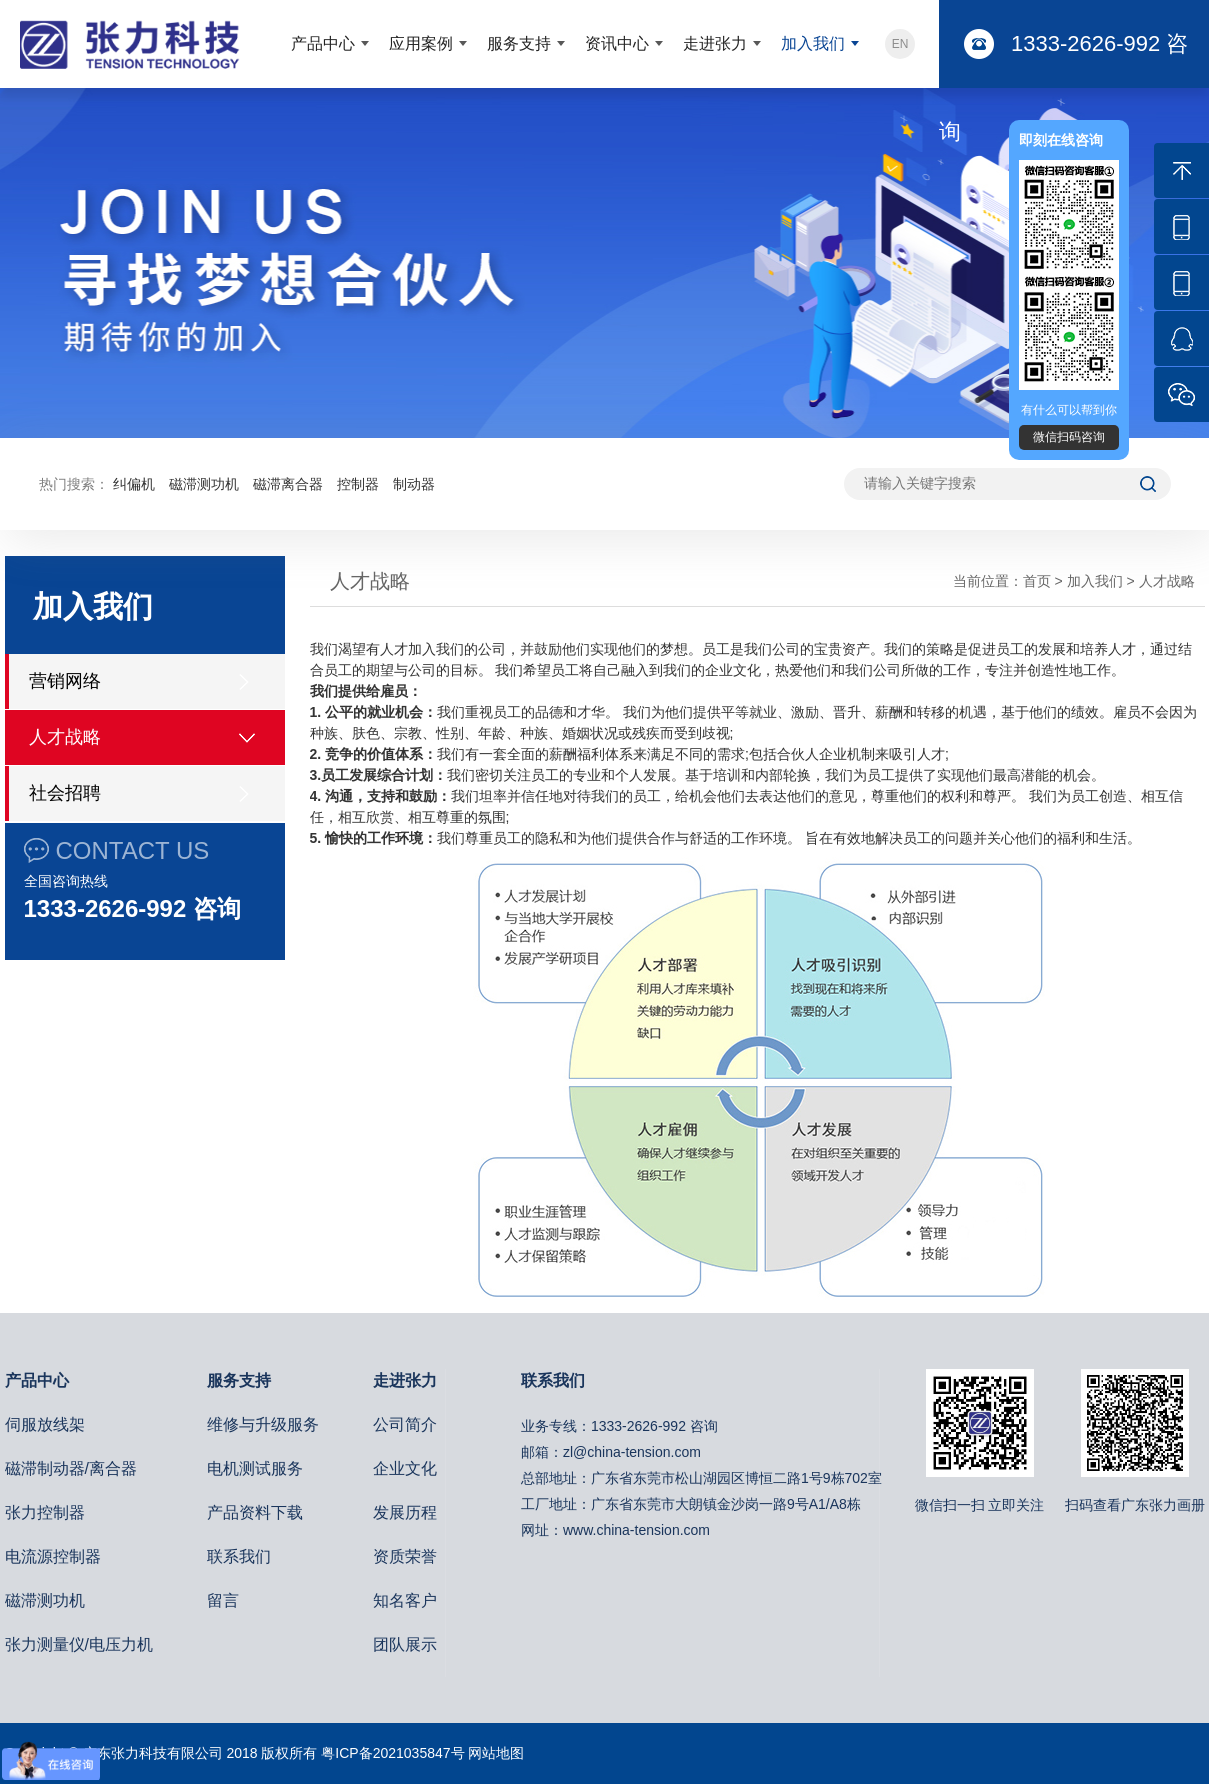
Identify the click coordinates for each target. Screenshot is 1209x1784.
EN (900, 44)
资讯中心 (617, 43)
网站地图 (496, 1753)
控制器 (358, 484)
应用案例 (421, 43)
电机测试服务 (255, 1468)
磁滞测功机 (204, 484)
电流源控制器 (53, 1556)
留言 (223, 1600)
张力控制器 (45, 1512)
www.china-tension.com (636, 1530)
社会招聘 (65, 793)
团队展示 (405, 1644)
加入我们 (813, 43)
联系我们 (239, 1556)
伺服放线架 (45, 1424)
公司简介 (405, 1424)
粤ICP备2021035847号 (392, 1753)
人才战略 (65, 737)
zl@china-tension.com (632, 1452)
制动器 (414, 484)
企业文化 (405, 1468)
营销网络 (65, 681)
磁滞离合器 (288, 484)
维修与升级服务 (263, 1424)
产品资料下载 (255, 1512)
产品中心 (323, 43)
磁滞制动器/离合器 (71, 1468)
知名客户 (405, 1600)
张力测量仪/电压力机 (79, 1644)
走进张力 (715, 43)
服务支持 (519, 43)
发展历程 (405, 1512)
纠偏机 (134, 484)
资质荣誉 (405, 1556)
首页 (1037, 581)
